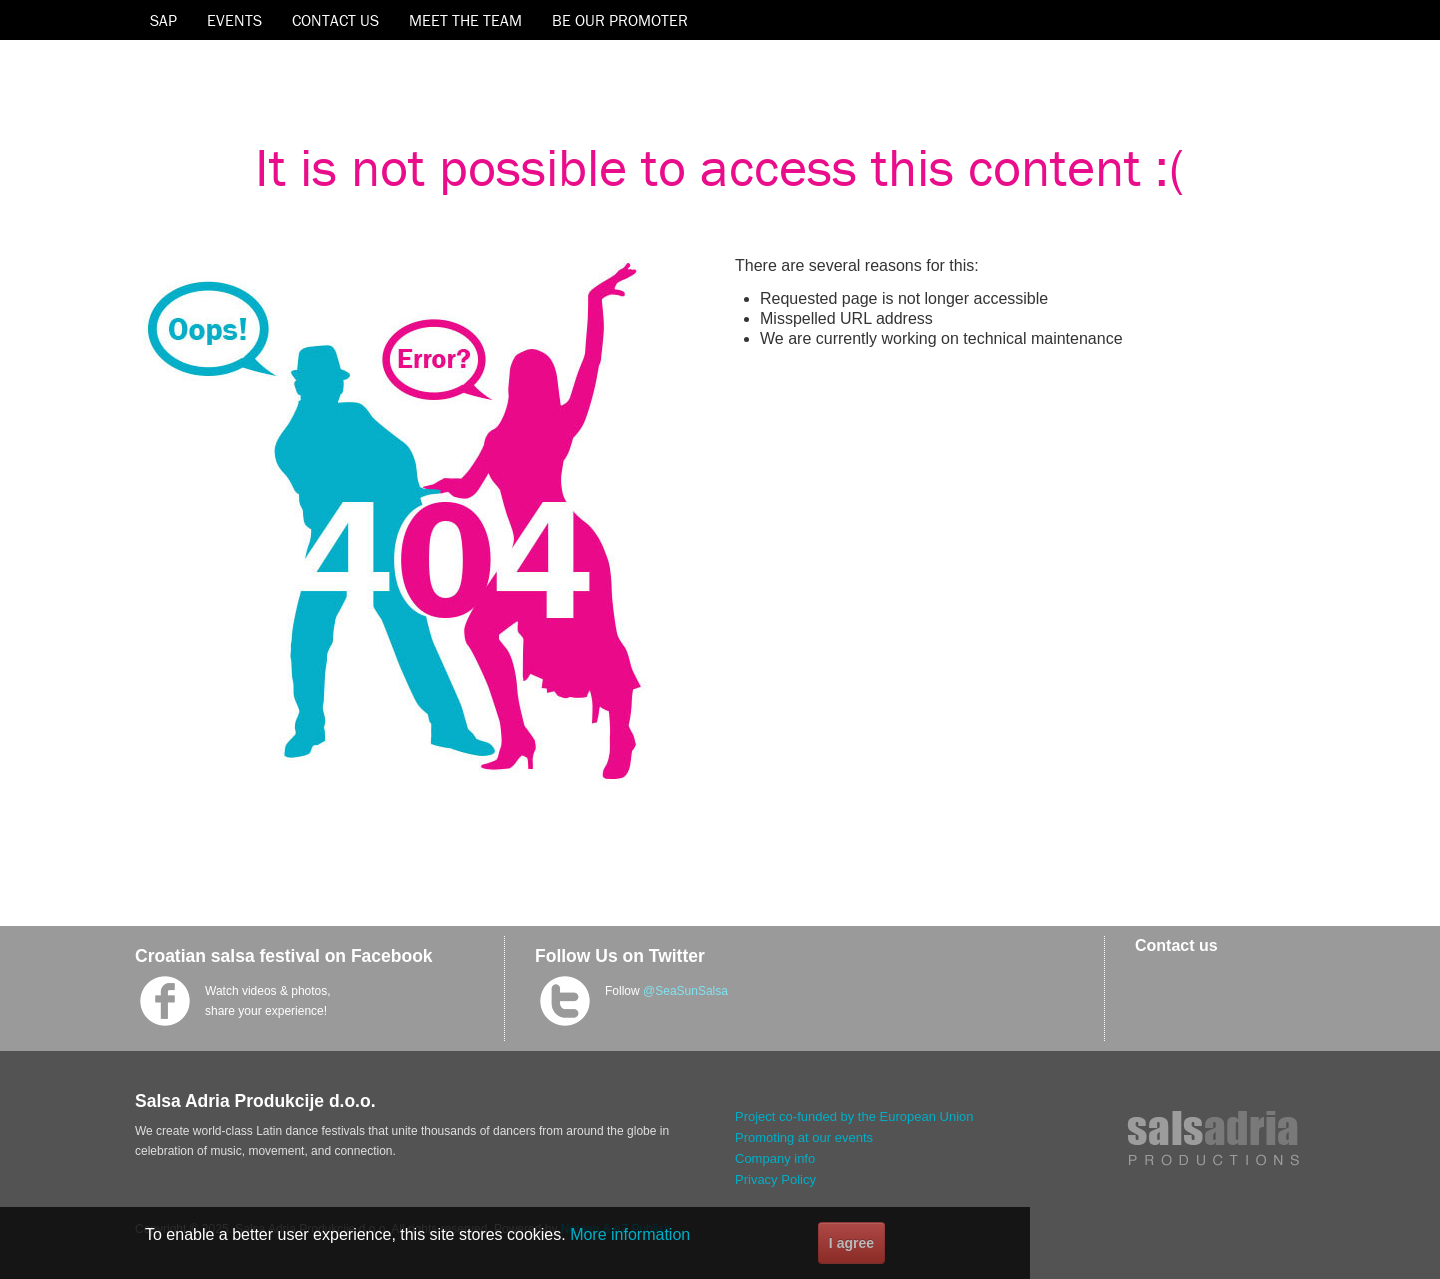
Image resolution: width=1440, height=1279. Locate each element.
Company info (775, 1158)
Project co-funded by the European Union (854, 1116)
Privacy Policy (775, 1179)
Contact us (1176, 945)
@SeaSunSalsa (685, 991)
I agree (851, 1243)
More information (630, 1234)
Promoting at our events (804, 1137)
